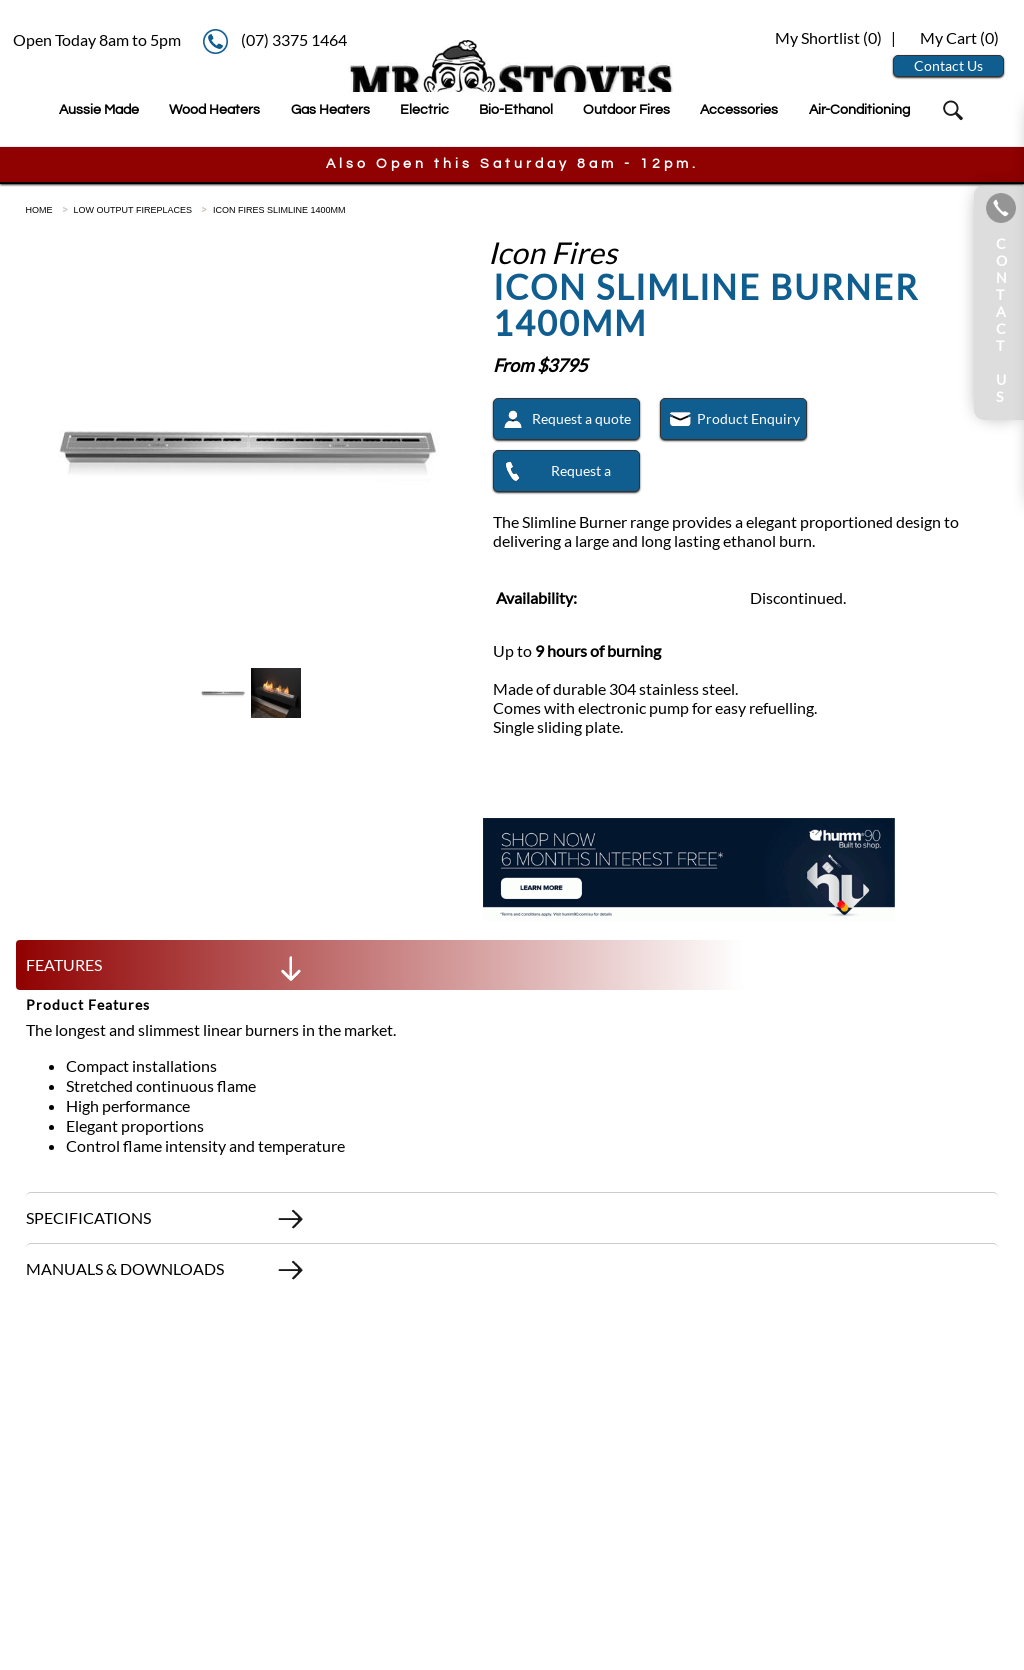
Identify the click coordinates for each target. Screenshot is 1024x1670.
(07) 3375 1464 (294, 39)
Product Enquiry (730, 422)
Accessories (739, 109)
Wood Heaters (214, 109)
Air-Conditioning (859, 109)
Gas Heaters (330, 109)
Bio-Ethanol (516, 109)
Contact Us (948, 65)
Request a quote (562, 422)
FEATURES (166, 970)
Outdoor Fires (626, 109)
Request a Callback (553, 476)
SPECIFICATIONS (166, 1223)
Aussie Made (99, 109)
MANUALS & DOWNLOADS (166, 1274)
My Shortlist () (827, 37)
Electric (424, 109)
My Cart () (959, 37)
